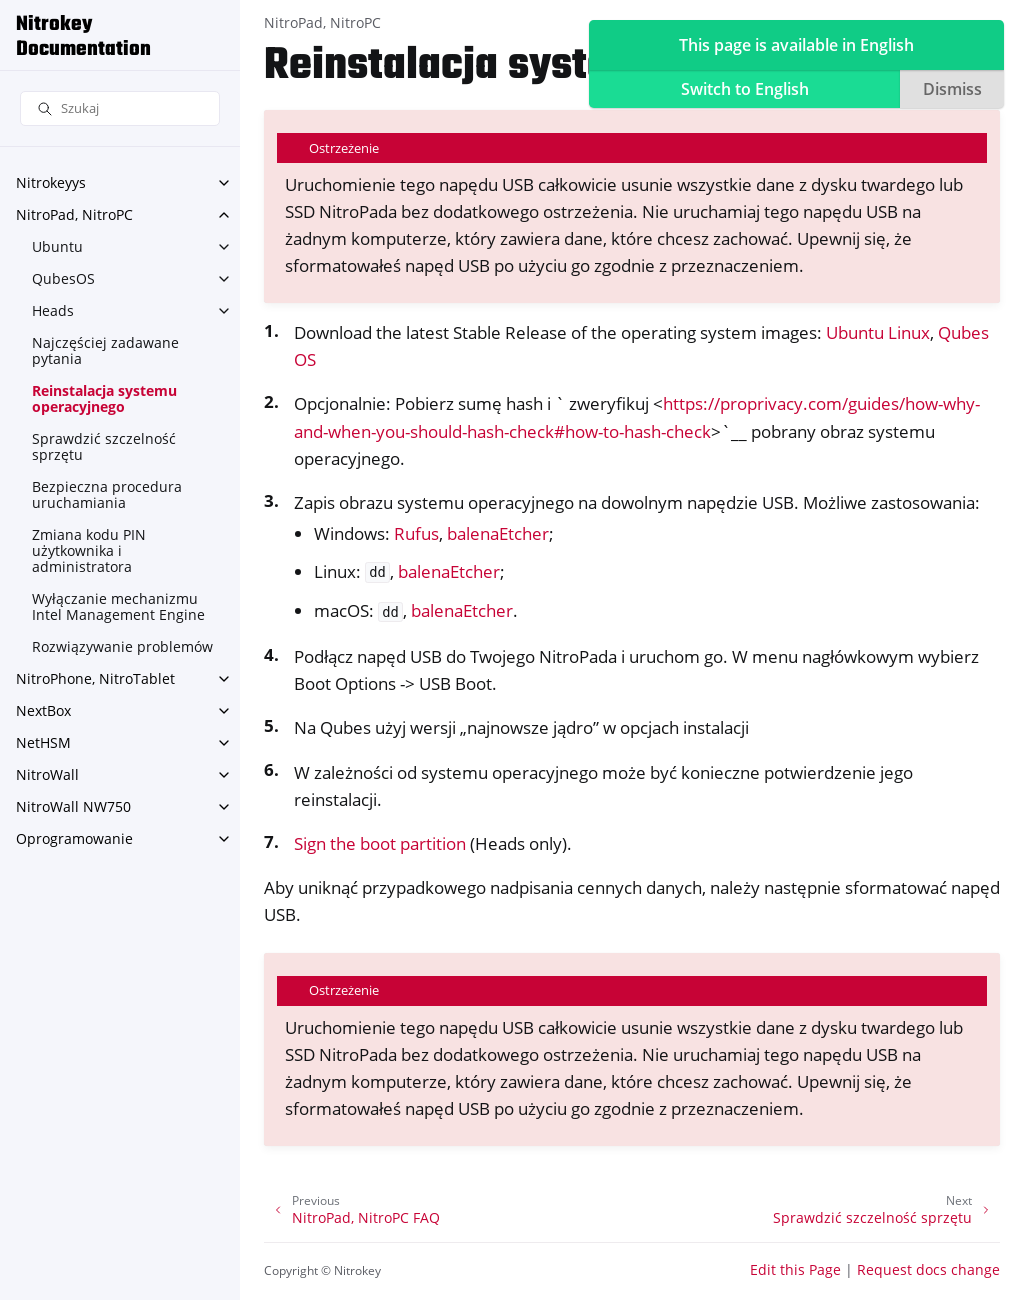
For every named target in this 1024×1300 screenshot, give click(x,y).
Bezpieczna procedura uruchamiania (107, 494)
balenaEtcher (498, 533)
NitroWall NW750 (73, 806)
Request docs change (928, 1269)
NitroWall (47, 774)
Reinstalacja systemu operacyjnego (104, 398)
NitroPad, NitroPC (74, 214)
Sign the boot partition (380, 843)
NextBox (43, 710)
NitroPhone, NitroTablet (95, 678)
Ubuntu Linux (878, 332)
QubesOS (63, 278)
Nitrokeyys (51, 182)
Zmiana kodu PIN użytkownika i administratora (89, 550)
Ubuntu (57, 246)
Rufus (416, 533)
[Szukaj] (120, 108)
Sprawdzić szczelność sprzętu (104, 446)
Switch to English (745, 89)
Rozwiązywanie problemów (122, 646)
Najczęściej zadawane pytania (105, 350)
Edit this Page (795, 1269)
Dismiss (952, 89)
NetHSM (43, 742)
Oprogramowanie (74, 838)
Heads (53, 310)
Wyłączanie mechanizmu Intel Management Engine (118, 606)
